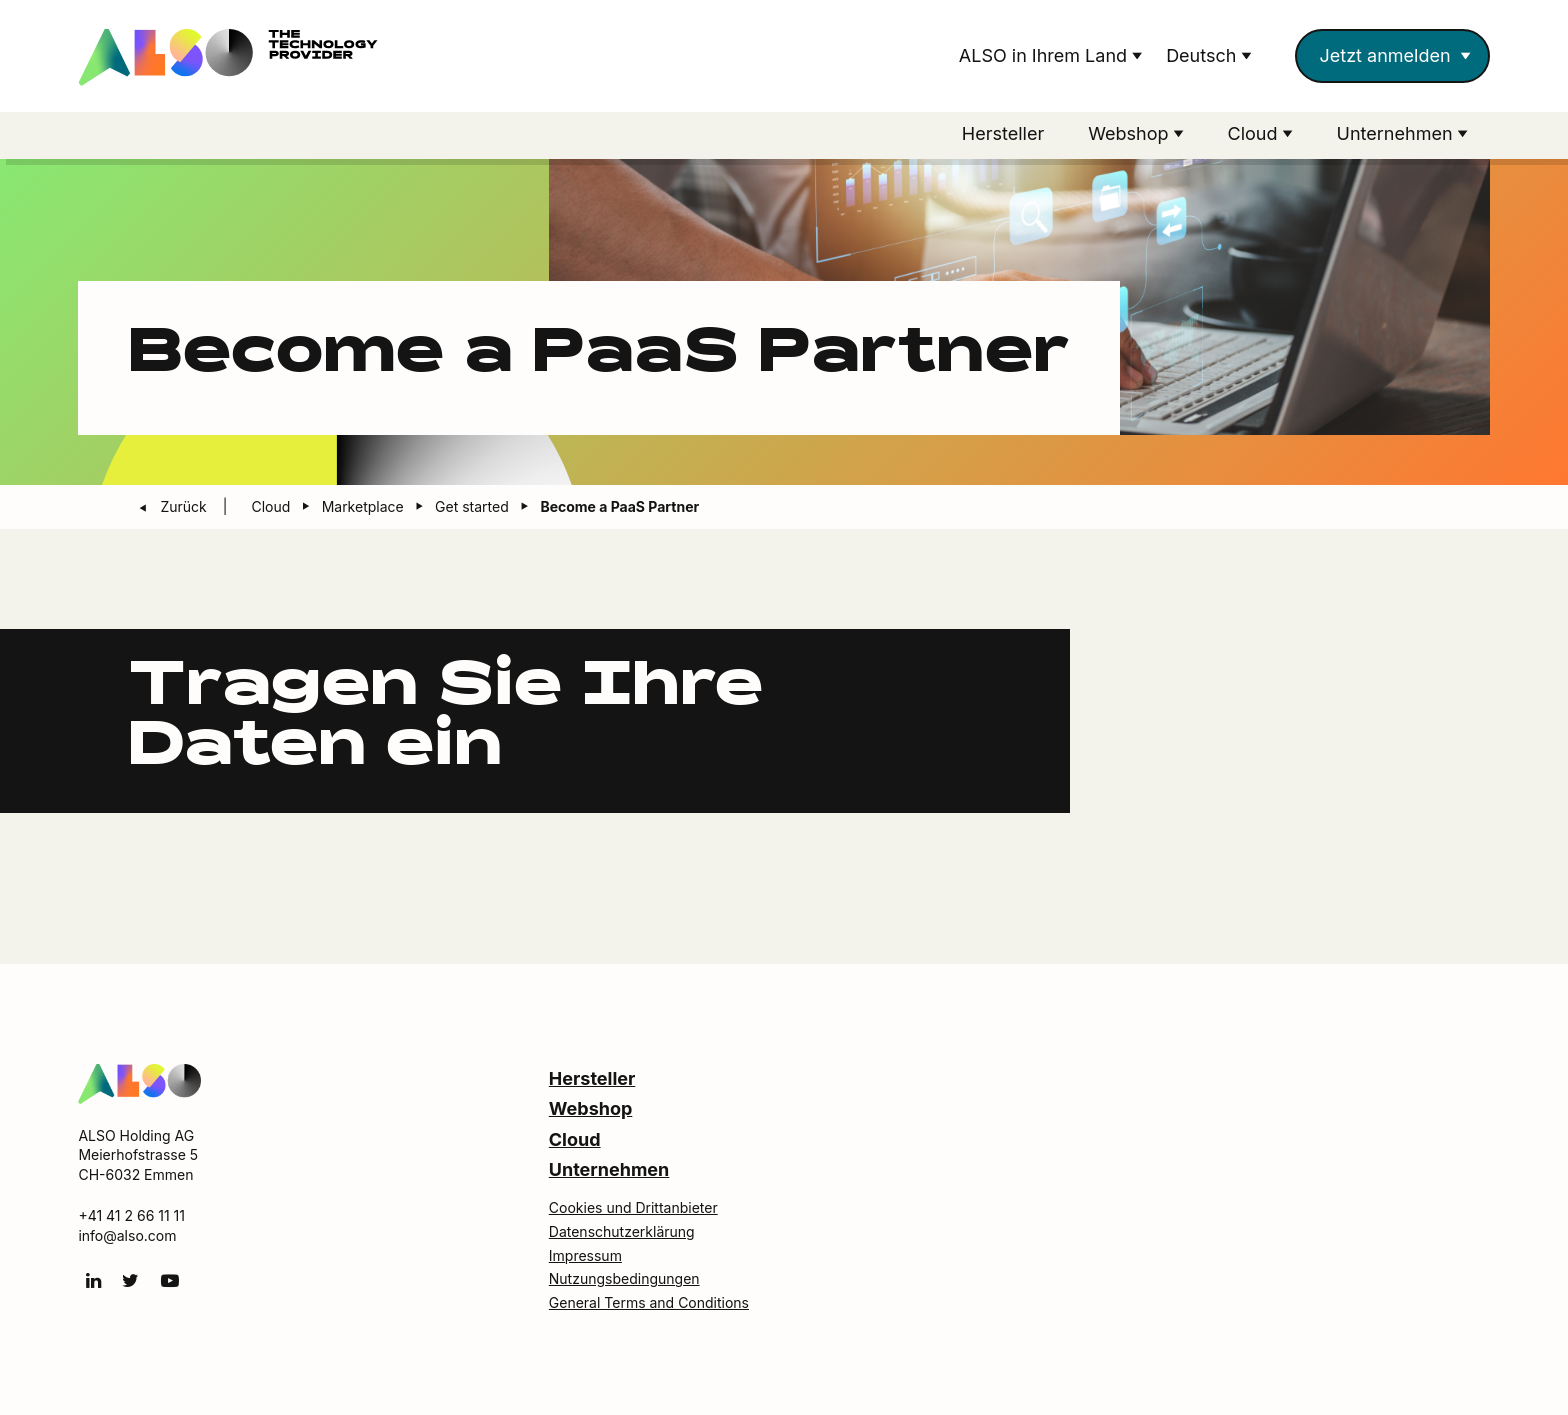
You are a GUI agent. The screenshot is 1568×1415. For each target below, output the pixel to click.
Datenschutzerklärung (622, 1231)
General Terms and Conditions (649, 1302)
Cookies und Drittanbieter (633, 1207)
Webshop (591, 1108)
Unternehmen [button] (1397, 133)
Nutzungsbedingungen (624, 1278)
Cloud (575, 1139)
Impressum (585, 1255)
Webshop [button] (1130, 133)
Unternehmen (609, 1169)
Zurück (185, 506)
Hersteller (1003, 133)
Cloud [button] (1255, 133)
